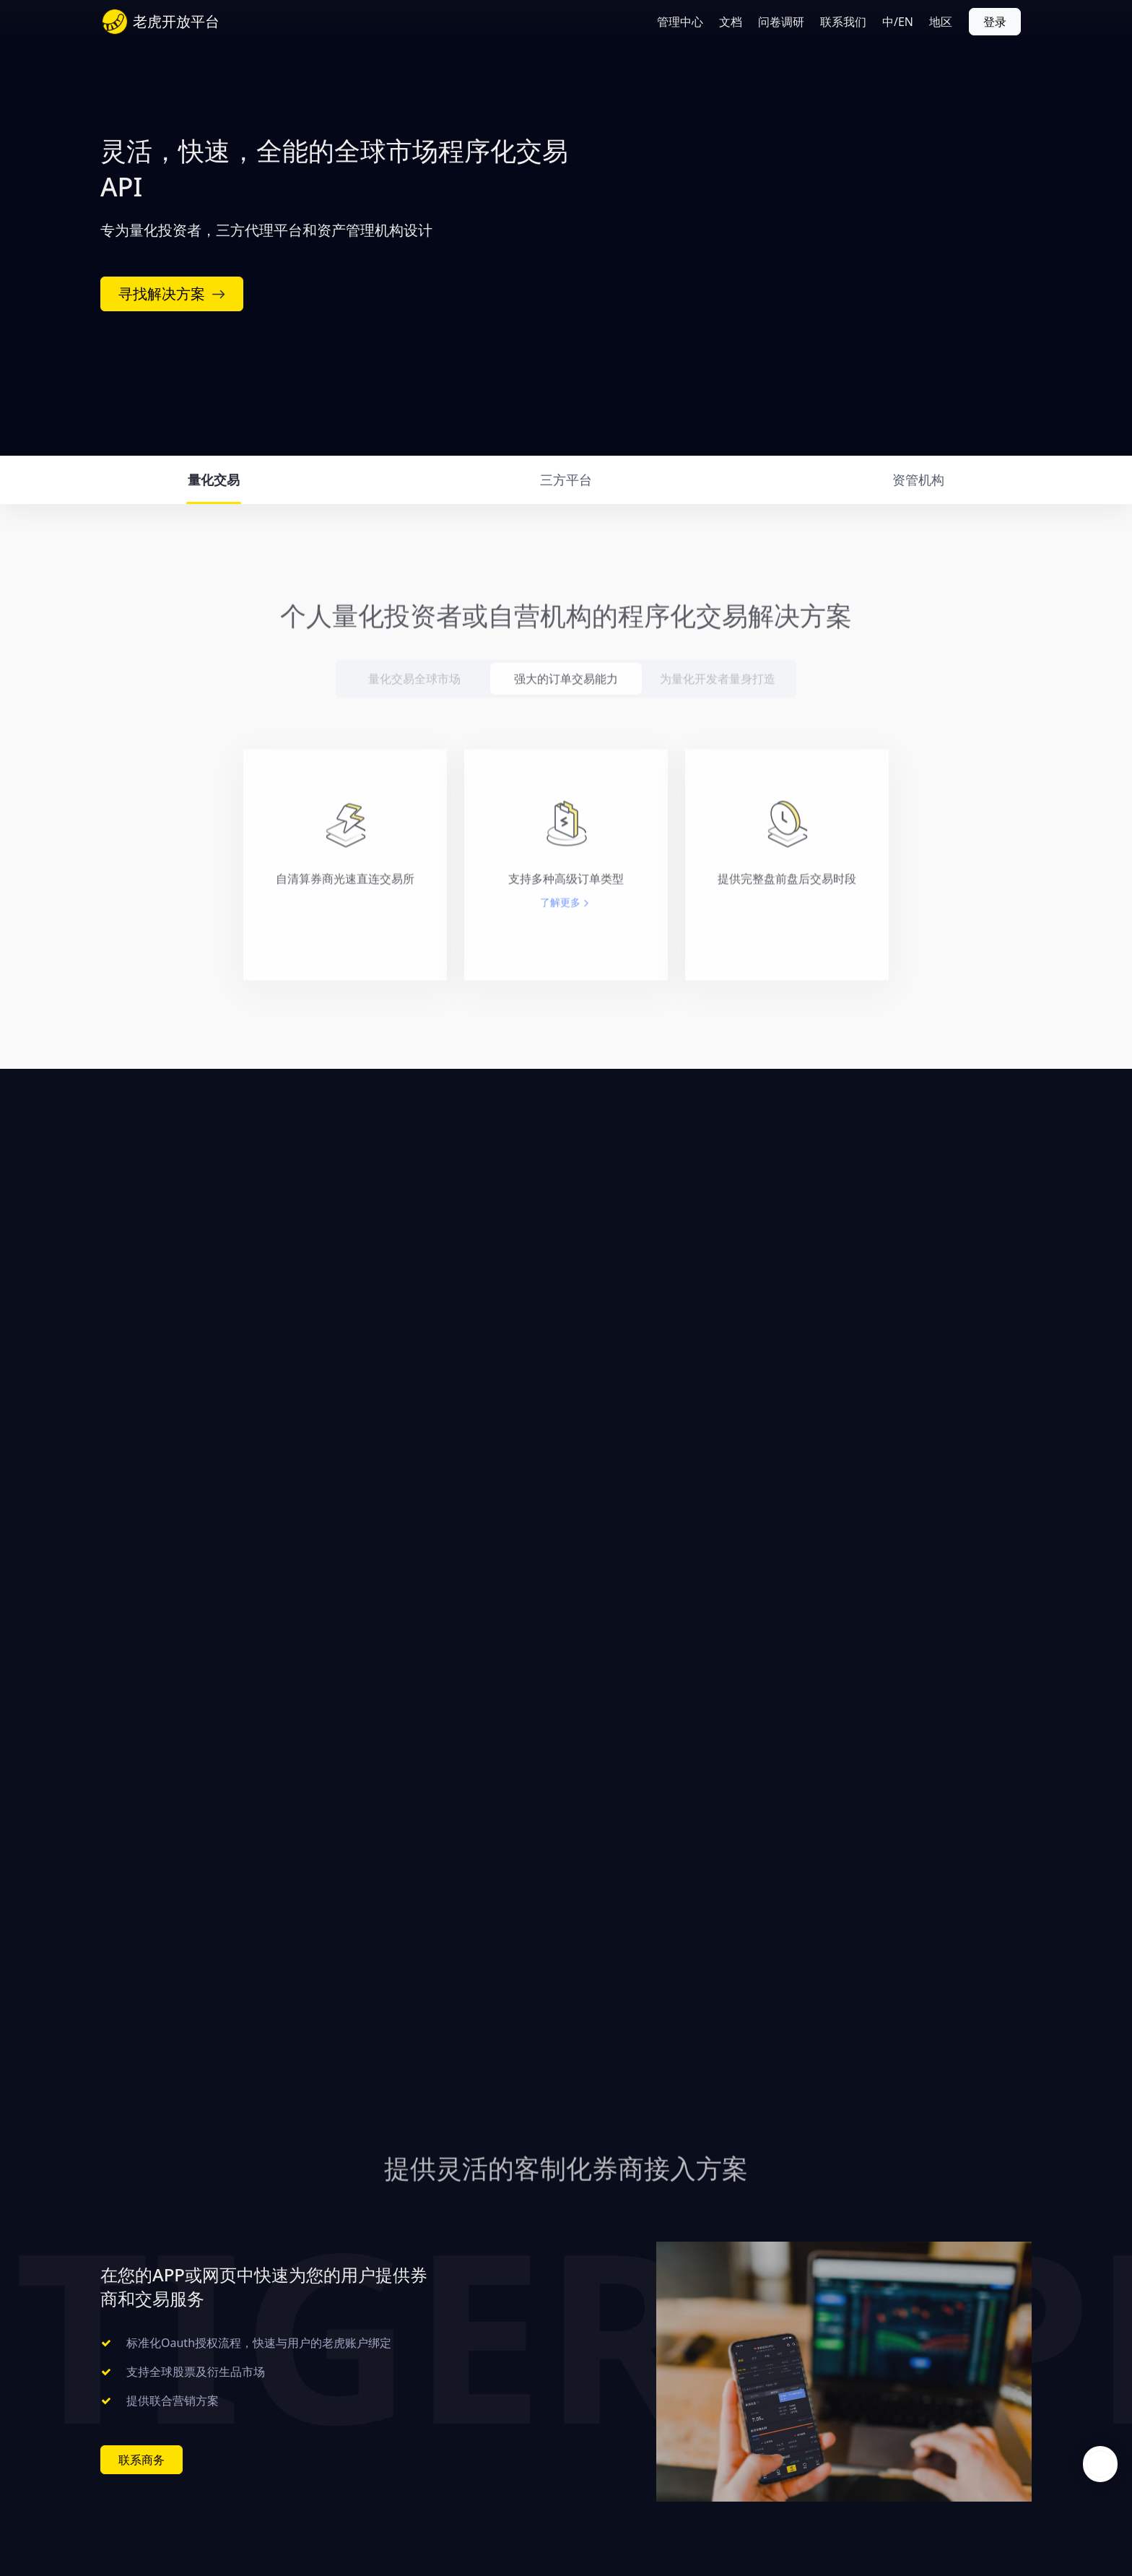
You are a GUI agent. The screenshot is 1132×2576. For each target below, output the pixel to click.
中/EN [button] (897, 22)
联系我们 (843, 22)
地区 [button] (940, 22)
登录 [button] (994, 22)
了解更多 (560, 922)
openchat (1100, 2464)
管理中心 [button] (680, 22)
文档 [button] (730, 22)
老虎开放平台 (176, 21)
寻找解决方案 (172, 294)
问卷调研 (781, 22)
